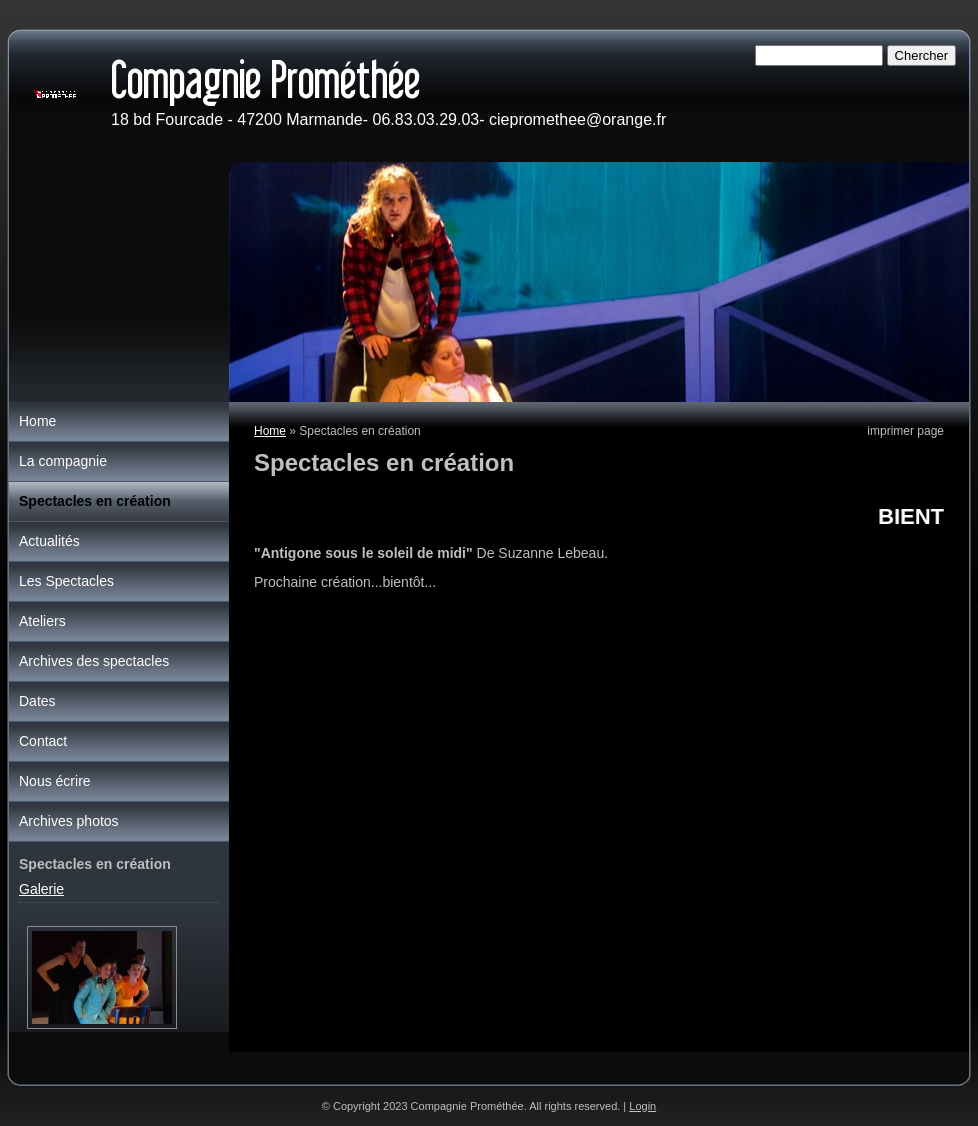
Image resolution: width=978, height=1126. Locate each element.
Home (270, 431)
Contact (43, 741)
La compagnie (63, 461)
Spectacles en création (95, 501)
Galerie (41, 889)
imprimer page (905, 431)
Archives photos (69, 821)
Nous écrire (55, 781)
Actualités (49, 541)
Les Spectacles (66, 581)
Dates (37, 701)
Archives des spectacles (94, 661)
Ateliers (42, 621)
